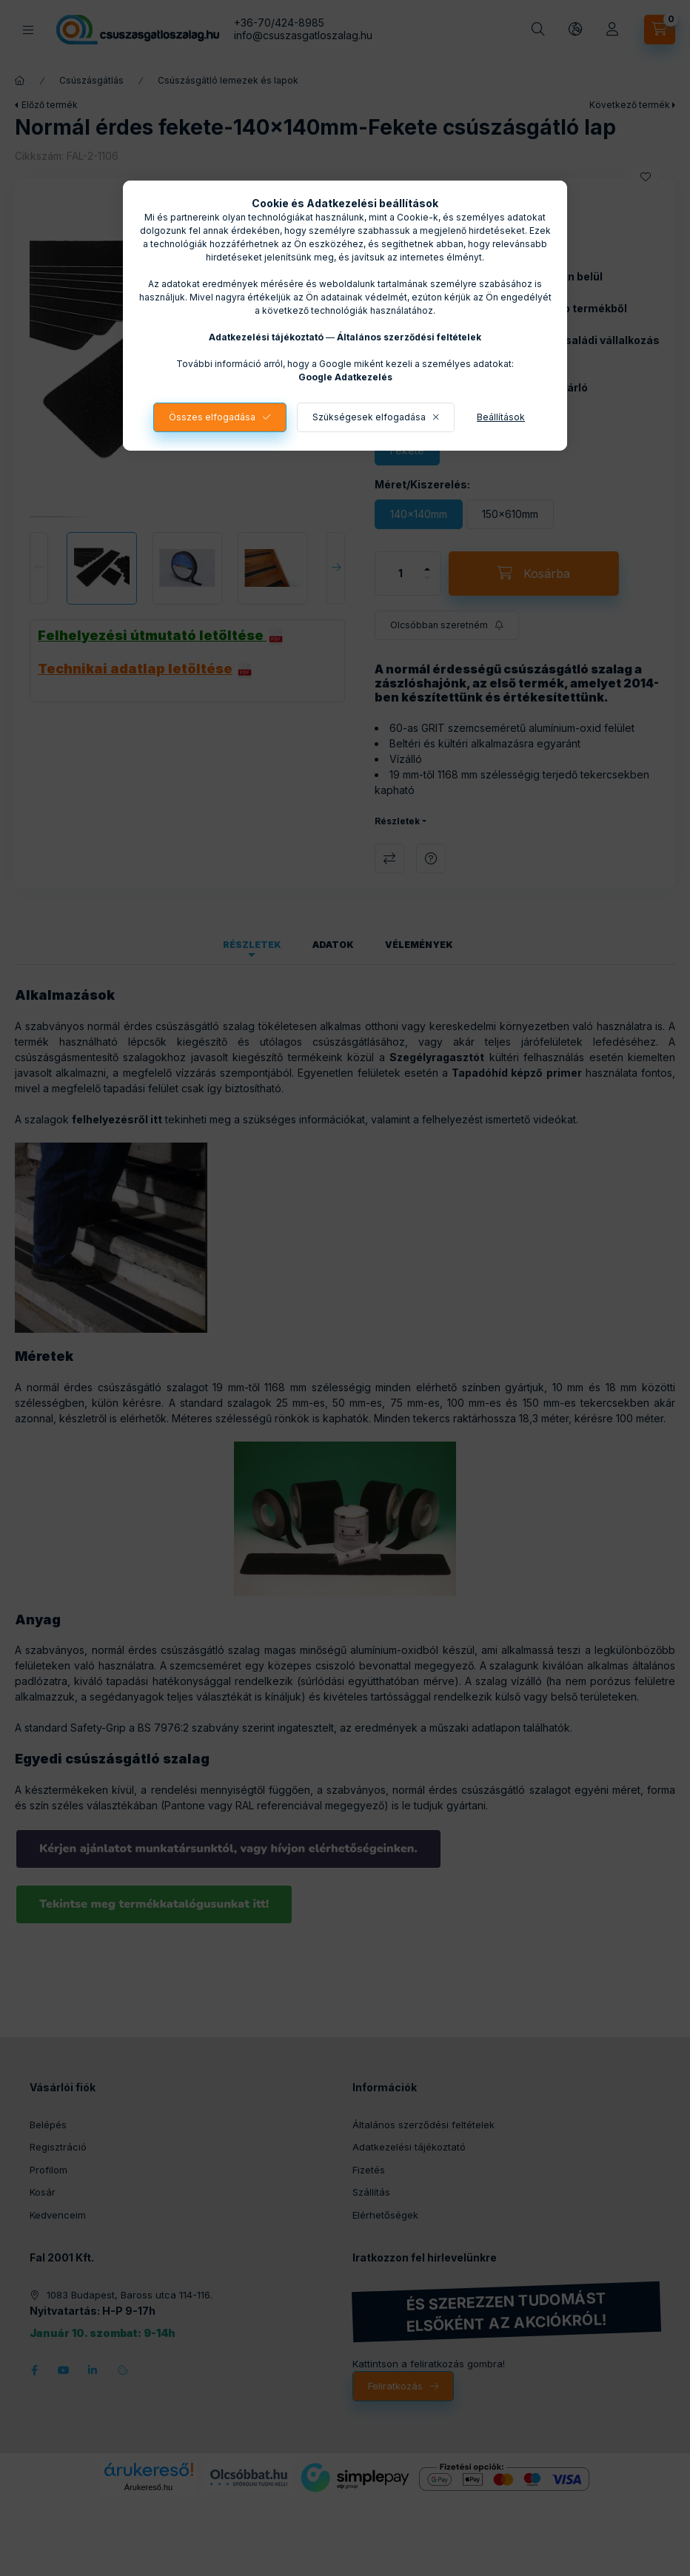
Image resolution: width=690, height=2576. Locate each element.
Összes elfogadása (212, 417)
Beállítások (501, 417)
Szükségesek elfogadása (369, 417)
